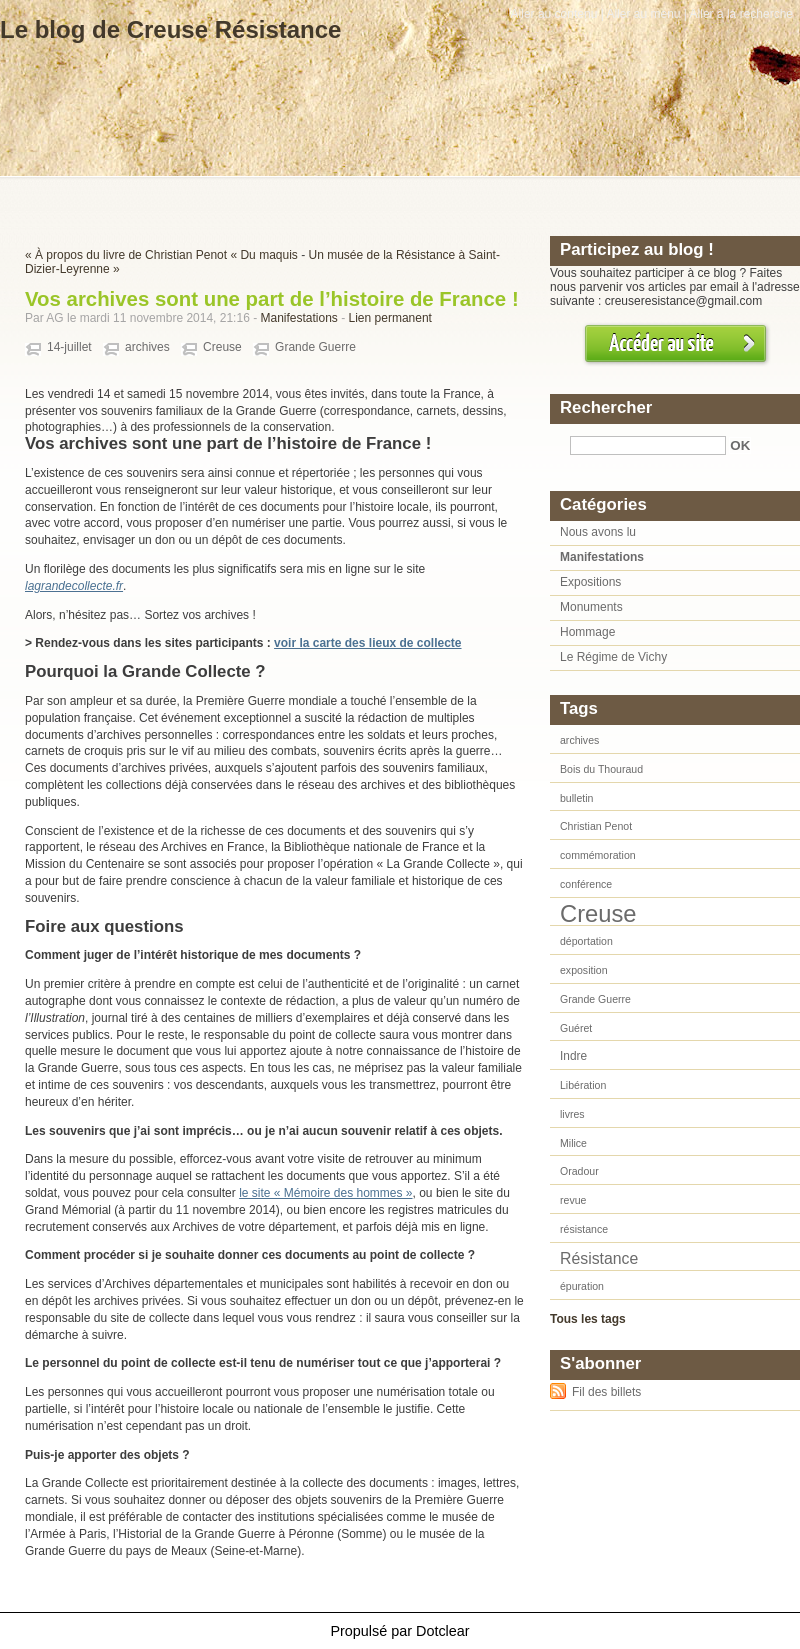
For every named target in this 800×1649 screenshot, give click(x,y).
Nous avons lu (598, 532)
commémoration (598, 855)
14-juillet (69, 347)
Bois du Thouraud (601, 769)
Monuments (591, 607)
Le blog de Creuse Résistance (170, 29)
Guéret (576, 1028)
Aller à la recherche (741, 14)
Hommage (587, 632)
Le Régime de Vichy (613, 657)
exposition (584, 970)
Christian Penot (596, 826)
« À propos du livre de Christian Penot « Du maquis (161, 255)
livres (572, 1114)
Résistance (599, 1258)
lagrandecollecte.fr (74, 586)
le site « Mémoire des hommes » (325, 1193)
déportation (586, 941)
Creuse (222, 347)
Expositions (590, 582)
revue (573, 1200)
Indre (573, 1056)
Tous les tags (588, 1319)
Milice (573, 1143)
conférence (586, 884)
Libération (583, 1085)
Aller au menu (643, 14)
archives (147, 347)
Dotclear (443, 1631)
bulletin (576, 798)
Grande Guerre (315, 347)
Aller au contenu (554, 14)
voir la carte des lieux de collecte (367, 643)
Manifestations (298, 318)
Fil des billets (606, 1392)
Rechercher (606, 407)
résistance (584, 1229)
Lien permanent (390, 318)
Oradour (579, 1171)
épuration (582, 1286)
